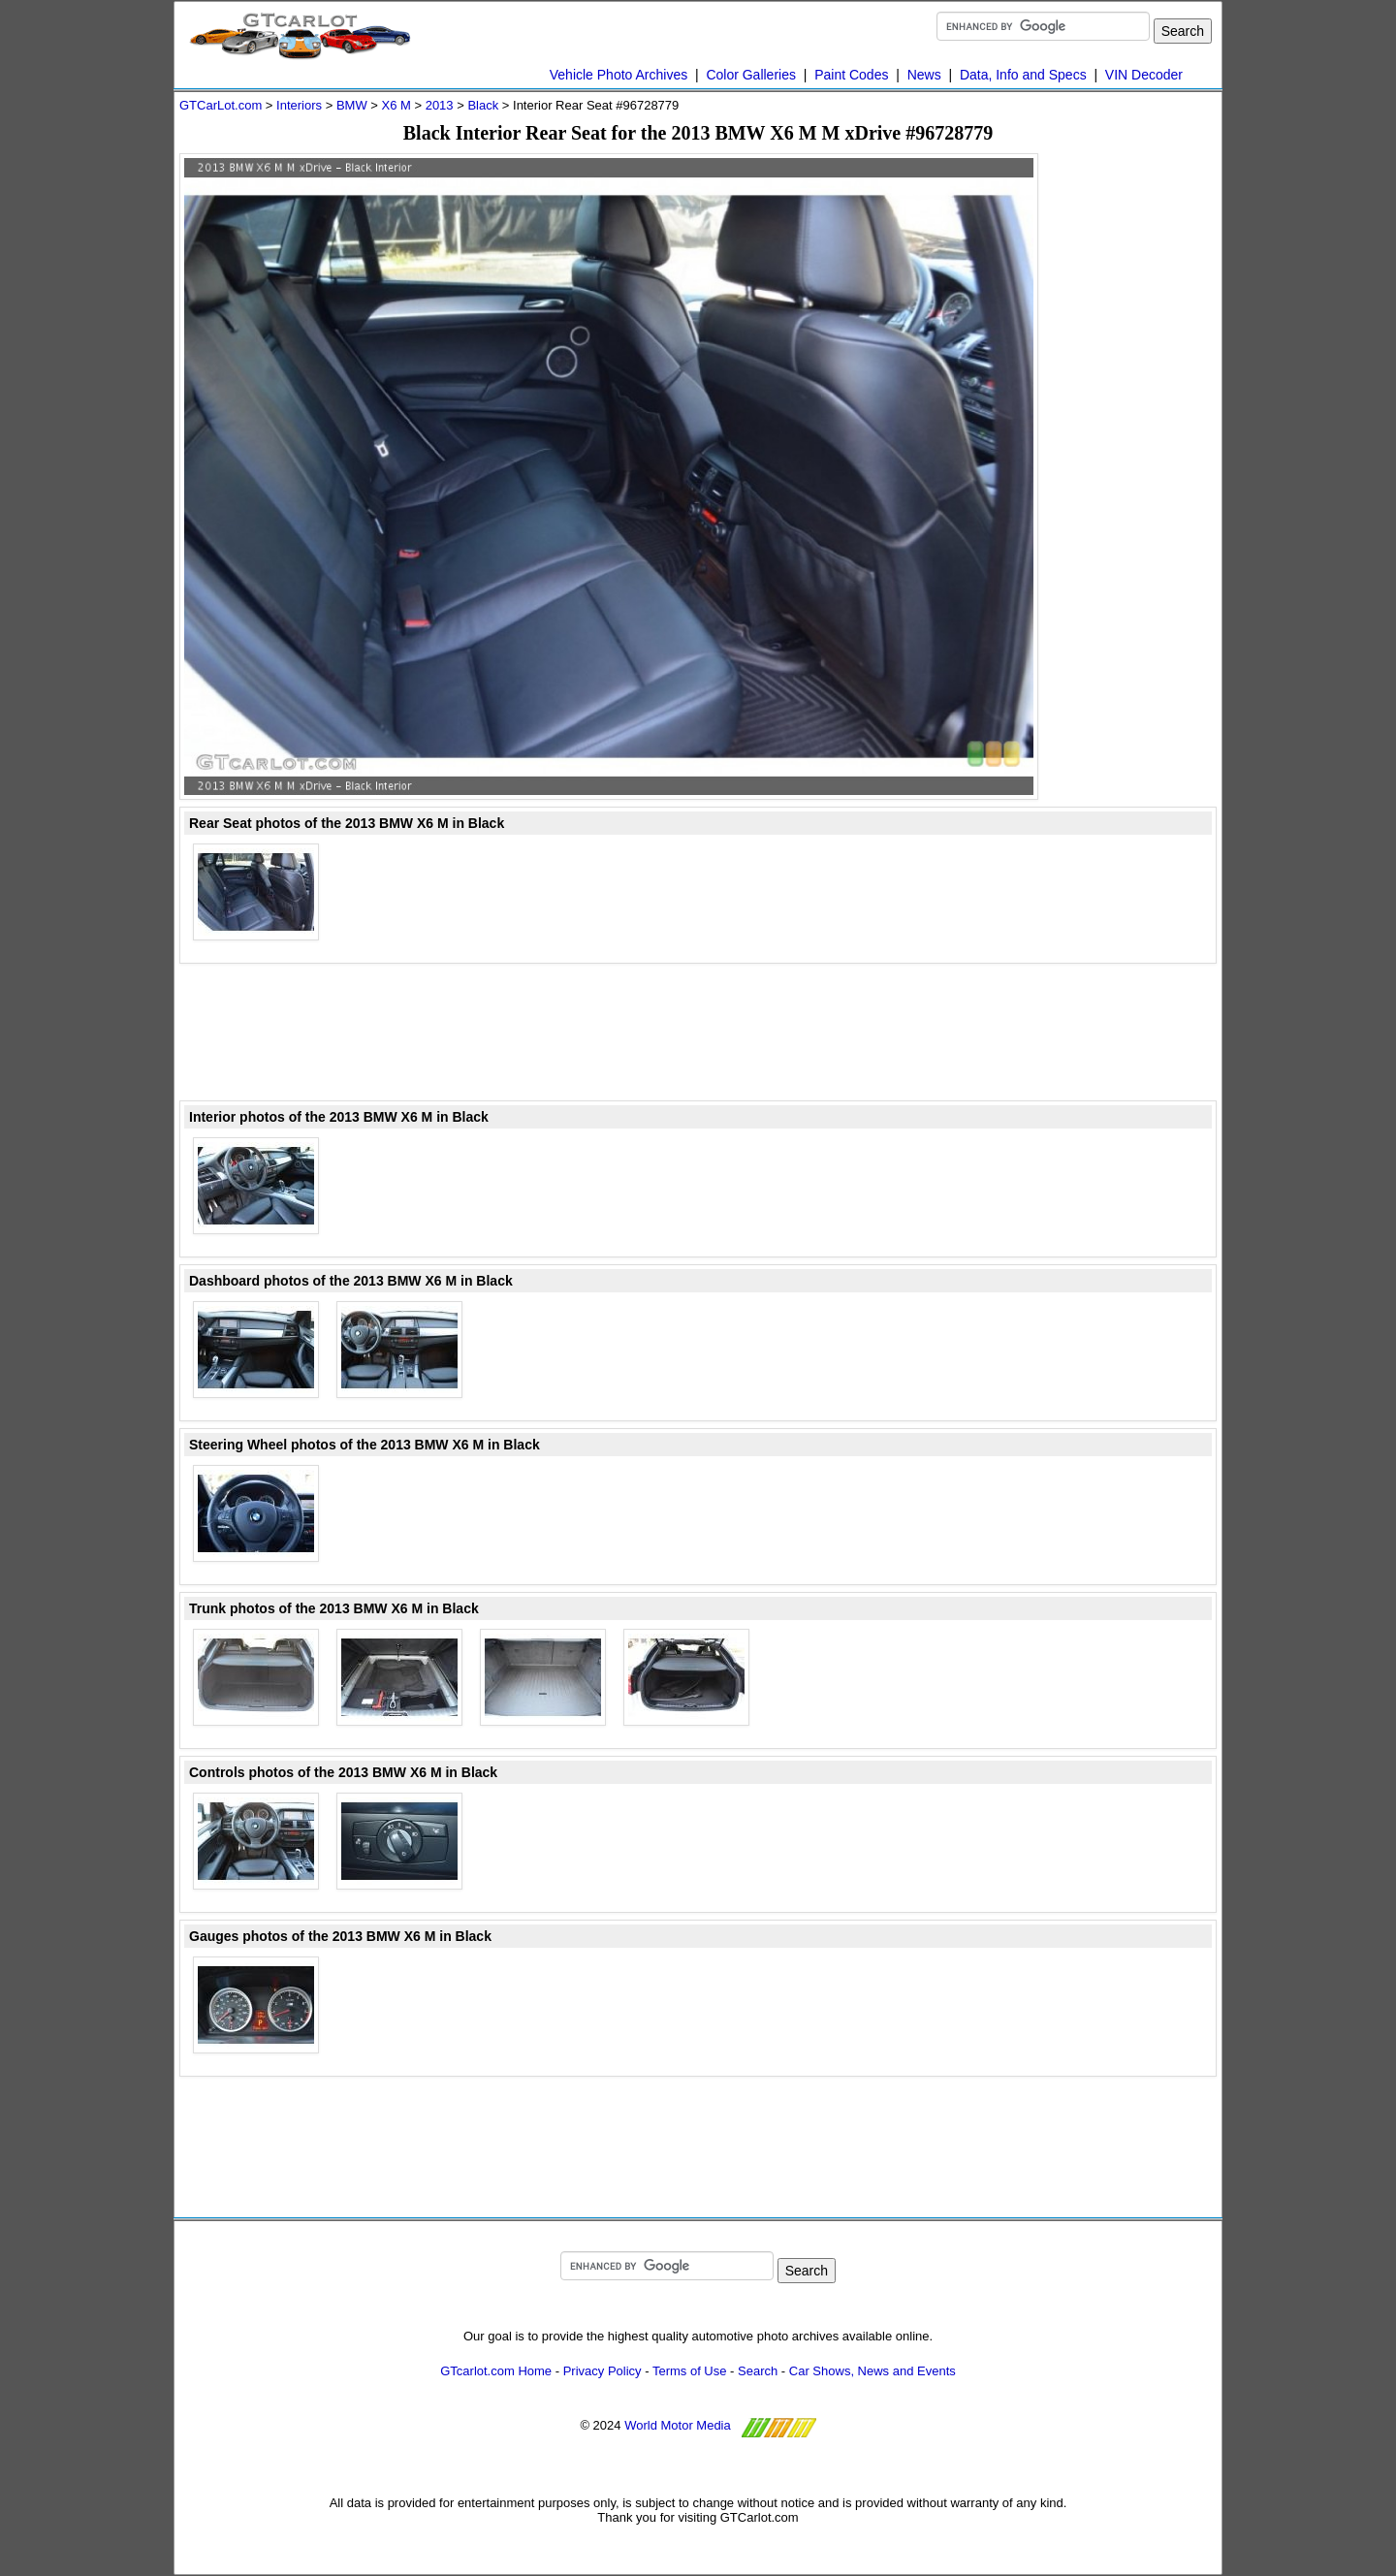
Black (482, 105)
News (924, 74)
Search (757, 2371)
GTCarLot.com (220, 105)
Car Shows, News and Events (872, 2371)
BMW (351, 105)
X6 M (395, 105)
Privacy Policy (602, 2371)
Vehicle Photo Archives (618, 74)
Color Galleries (751, 74)
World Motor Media (677, 2425)
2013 (440, 105)
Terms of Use (689, 2371)
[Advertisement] (1139, 444)
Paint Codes (851, 74)
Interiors (299, 105)
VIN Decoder (1144, 74)
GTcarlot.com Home (496, 2371)
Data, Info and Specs (1023, 74)
